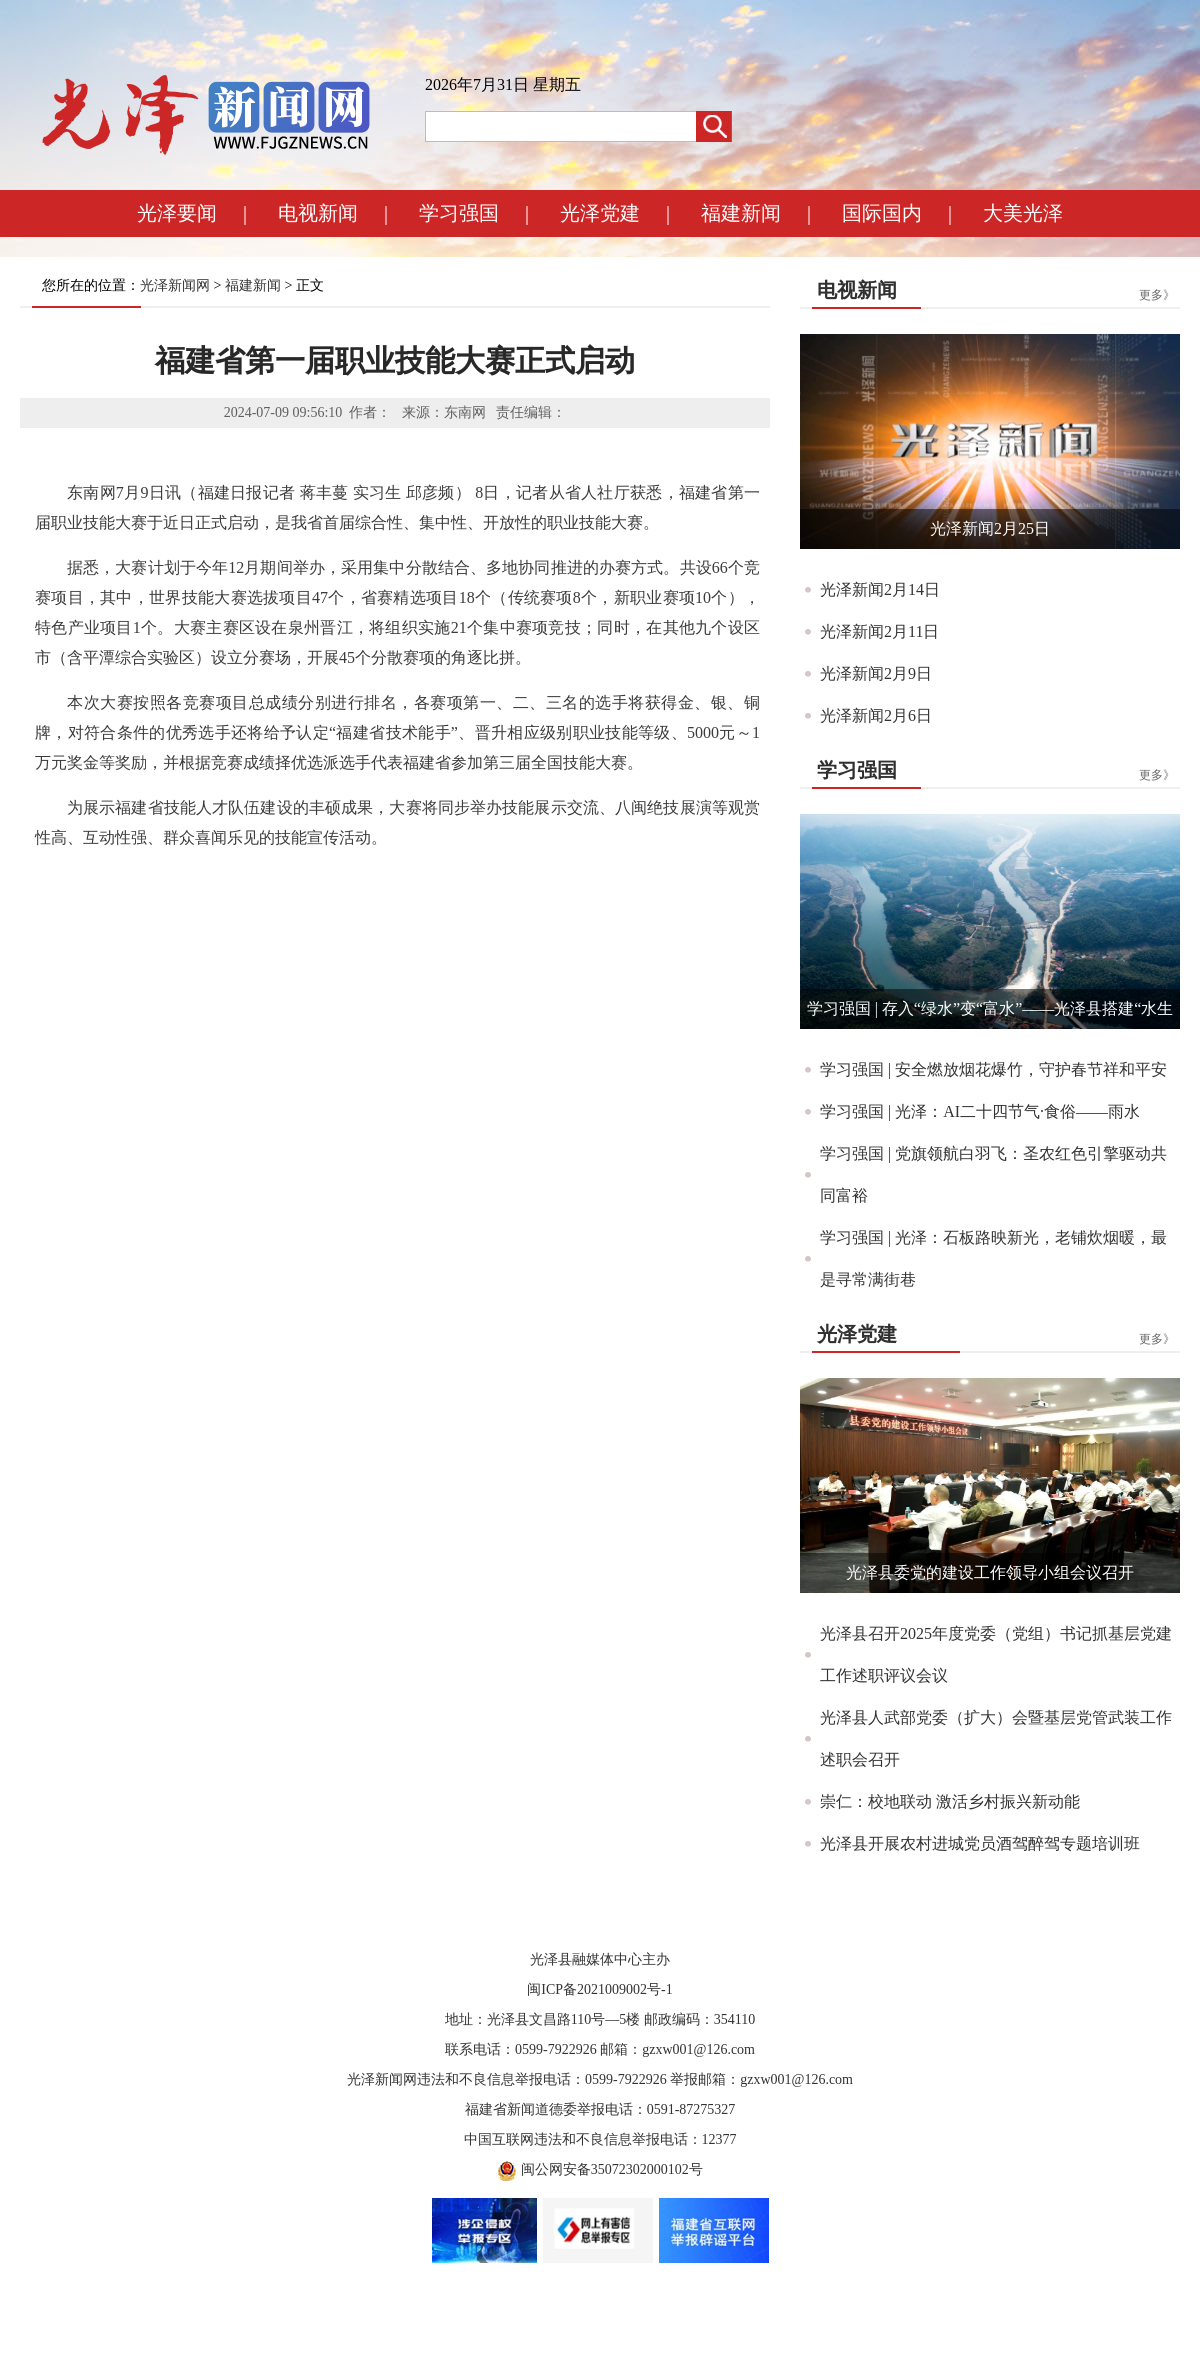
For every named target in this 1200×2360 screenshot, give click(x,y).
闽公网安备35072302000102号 (612, 2169)
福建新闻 (741, 213)
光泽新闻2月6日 (876, 715)
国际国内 (882, 213)
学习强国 (459, 213)
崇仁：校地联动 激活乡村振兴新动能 (950, 1801)
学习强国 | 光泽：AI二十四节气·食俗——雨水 (980, 1111)
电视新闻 (318, 213)
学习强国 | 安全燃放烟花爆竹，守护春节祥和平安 (993, 1069)
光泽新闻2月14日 (880, 589)
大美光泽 (1023, 213)
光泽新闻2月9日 (876, 673)
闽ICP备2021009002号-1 (599, 1989)
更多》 (1157, 295)
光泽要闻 (177, 213)
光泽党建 (600, 213)
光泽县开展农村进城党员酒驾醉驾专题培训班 (980, 1843)
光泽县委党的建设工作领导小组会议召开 (990, 1572)
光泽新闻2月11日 (879, 631)
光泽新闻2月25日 (990, 528)
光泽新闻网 (175, 285)
